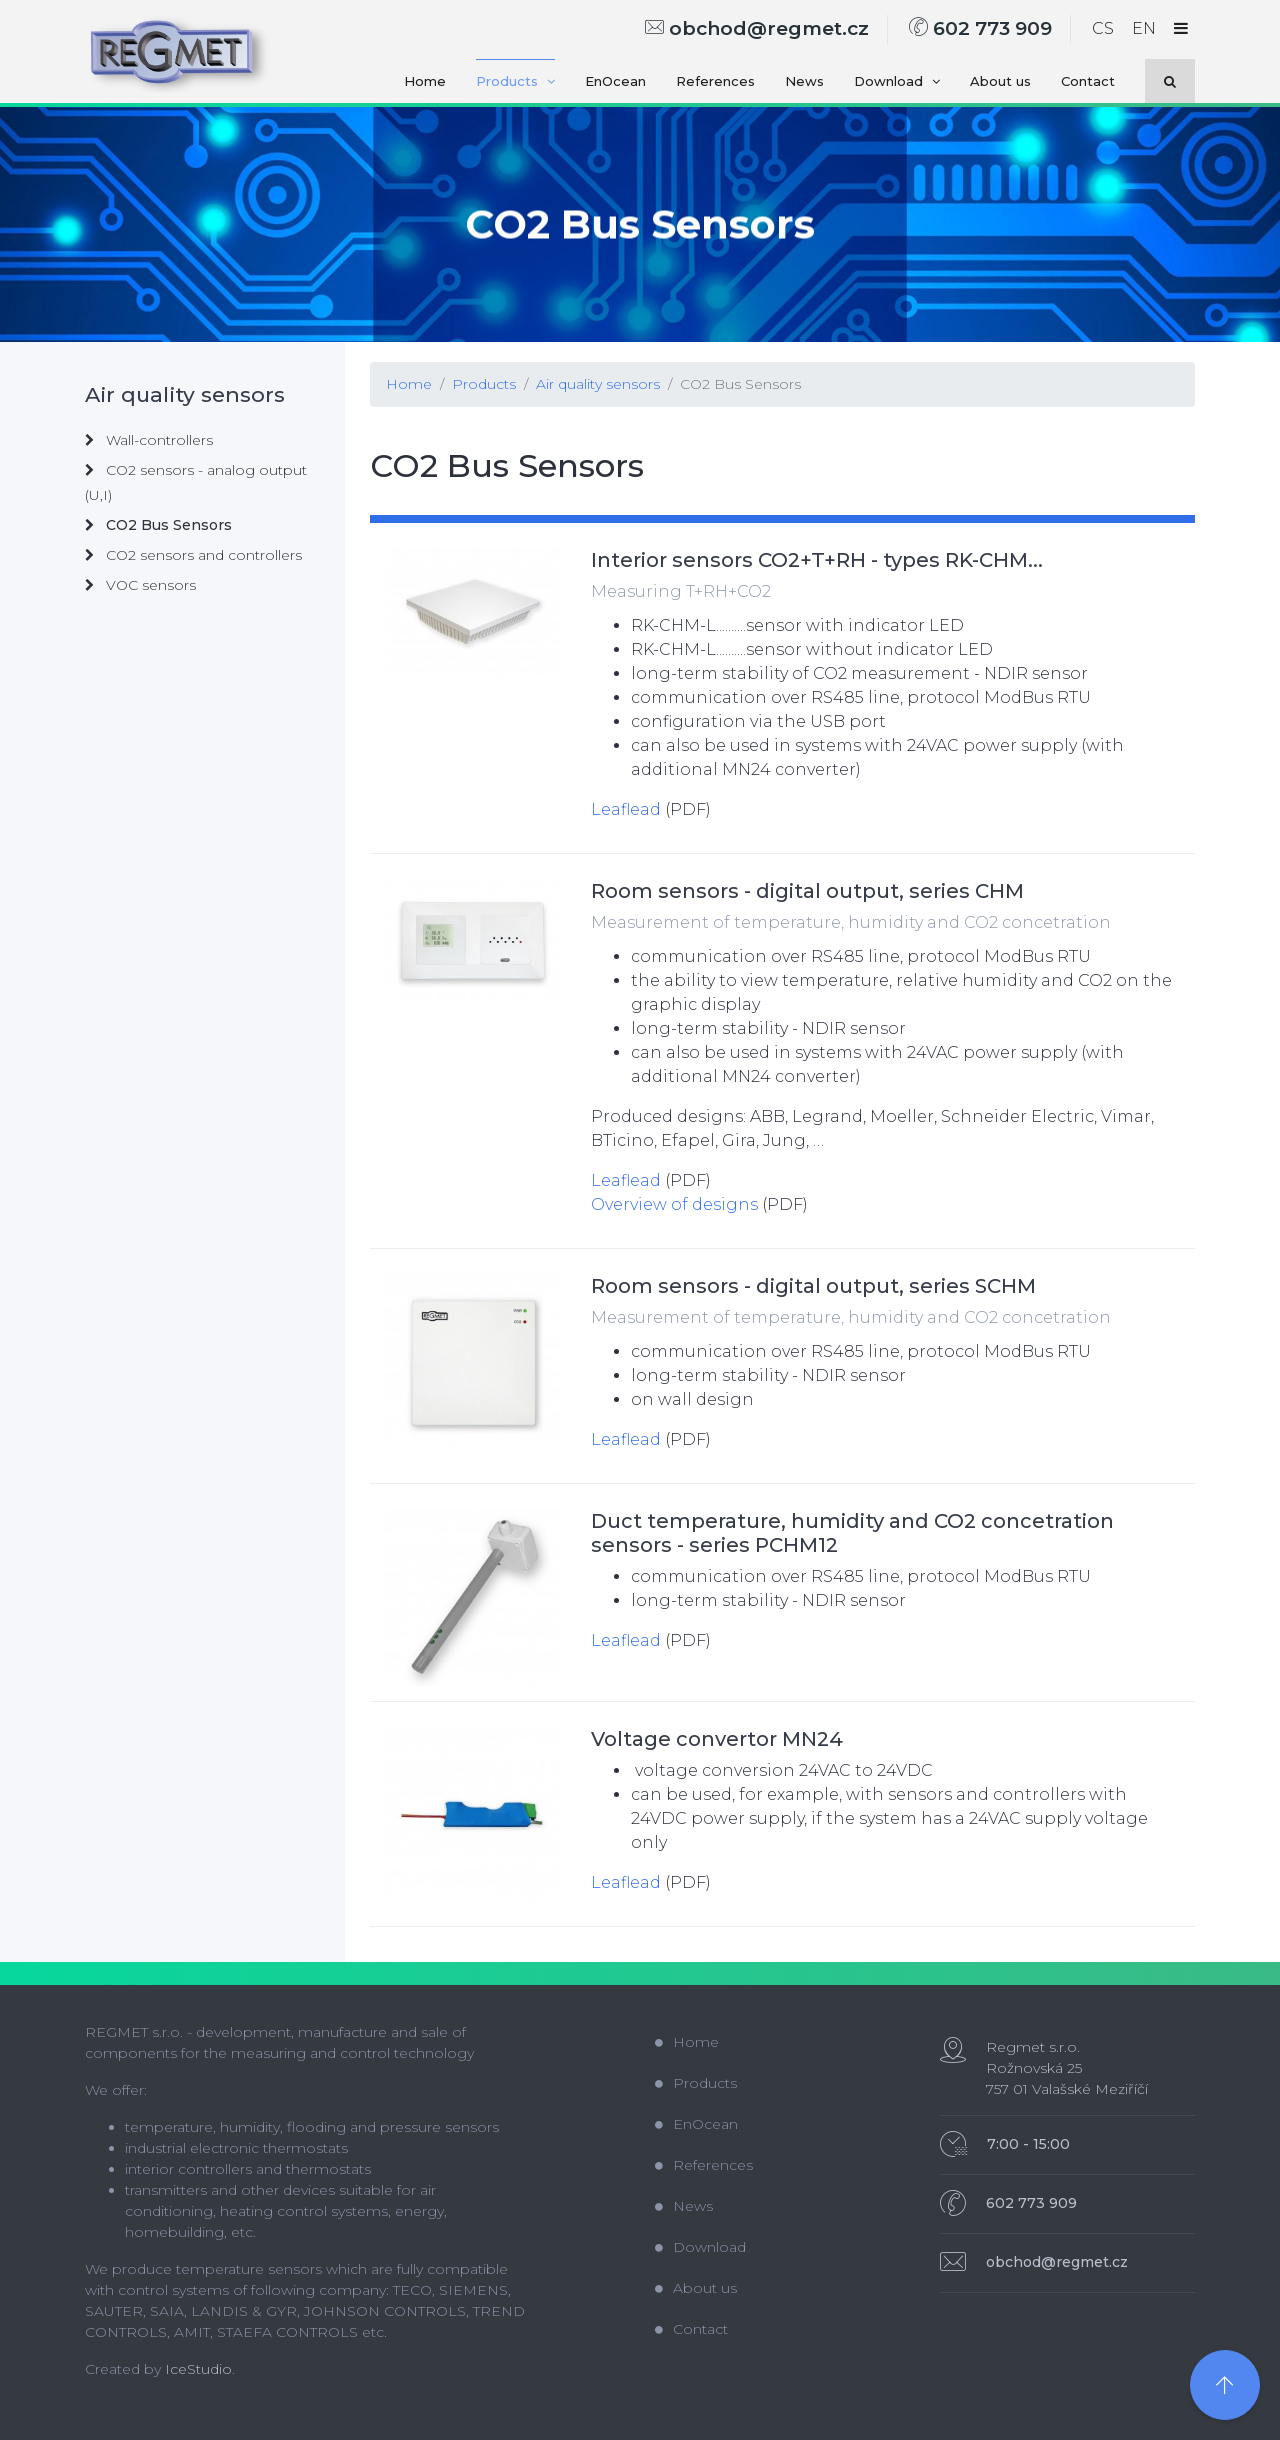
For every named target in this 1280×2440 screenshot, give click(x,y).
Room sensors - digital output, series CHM (807, 891)
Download (897, 81)
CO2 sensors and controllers (193, 555)
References (715, 81)
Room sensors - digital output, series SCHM (813, 1286)
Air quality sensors (598, 384)
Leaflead (626, 809)
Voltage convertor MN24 (717, 1739)
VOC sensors (140, 585)
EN (1144, 28)
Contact (1088, 81)
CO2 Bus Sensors (740, 384)
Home (425, 81)
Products (515, 81)
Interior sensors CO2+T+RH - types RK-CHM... (817, 560)
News (804, 81)
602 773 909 (980, 28)
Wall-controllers (149, 440)
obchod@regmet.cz (757, 28)
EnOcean (615, 81)
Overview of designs (674, 1204)
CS (1103, 28)
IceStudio (198, 2369)
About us (1000, 81)
